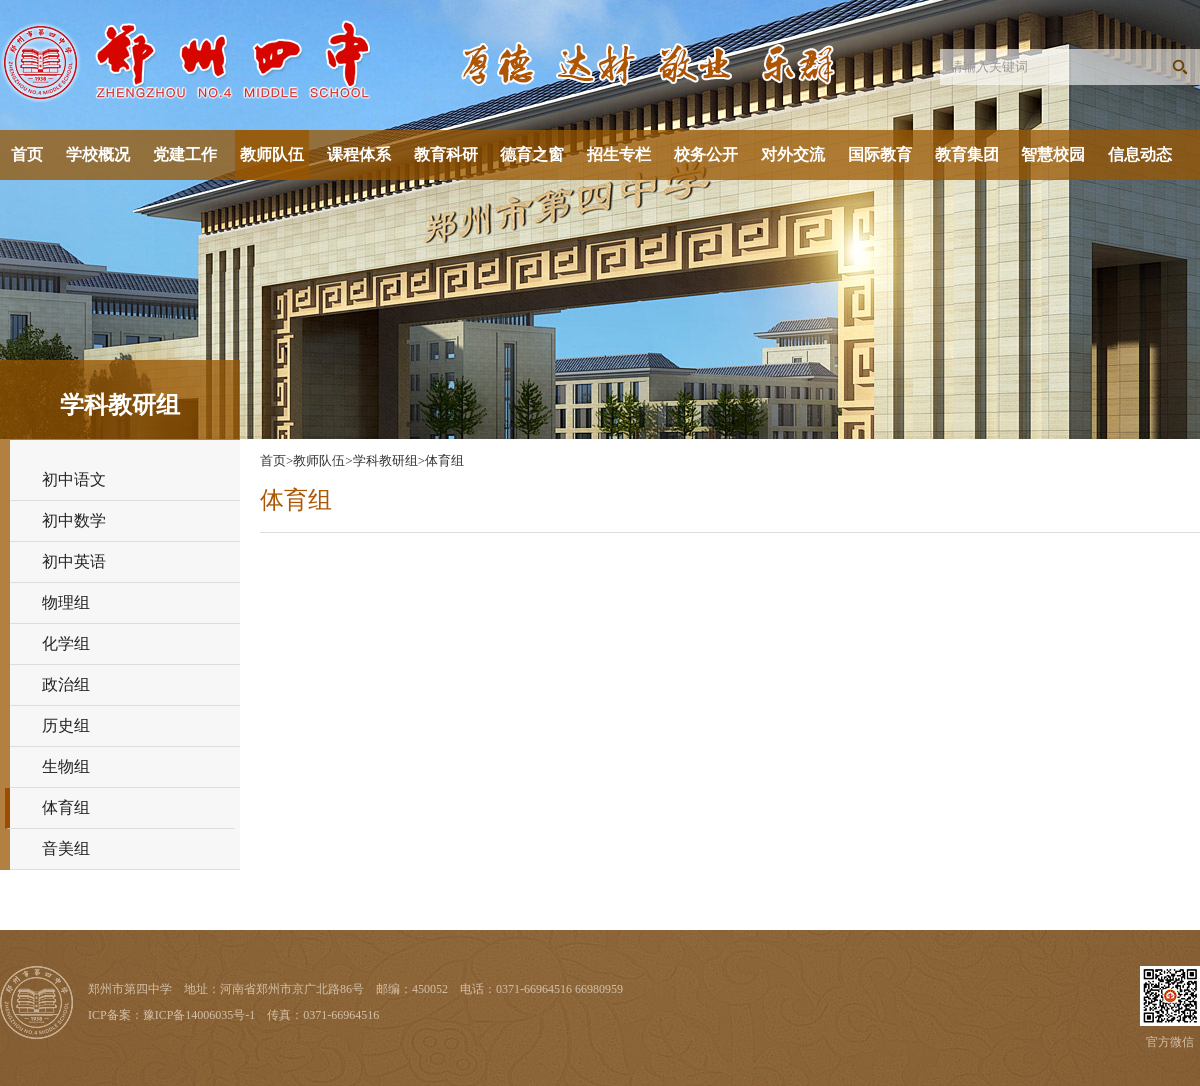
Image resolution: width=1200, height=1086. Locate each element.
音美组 (66, 848)
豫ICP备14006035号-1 (199, 1015)
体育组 (66, 807)
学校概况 (98, 154)
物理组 (66, 602)
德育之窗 (532, 154)
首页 (27, 154)
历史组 (66, 725)
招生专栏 (619, 154)
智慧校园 (1053, 154)
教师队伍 (272, 154)
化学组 (66, 643)
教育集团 (967, 154)
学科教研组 (385, 460)
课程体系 (359, 154)
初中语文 (74, 479)
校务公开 (706, 154)
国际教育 (880, 154)
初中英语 (74, 561)
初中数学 (74, 520)
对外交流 (793, 154)
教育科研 (446, 154)
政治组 (66, 684)
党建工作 (185, 154)
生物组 (66, 766)
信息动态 (1140, 154)
